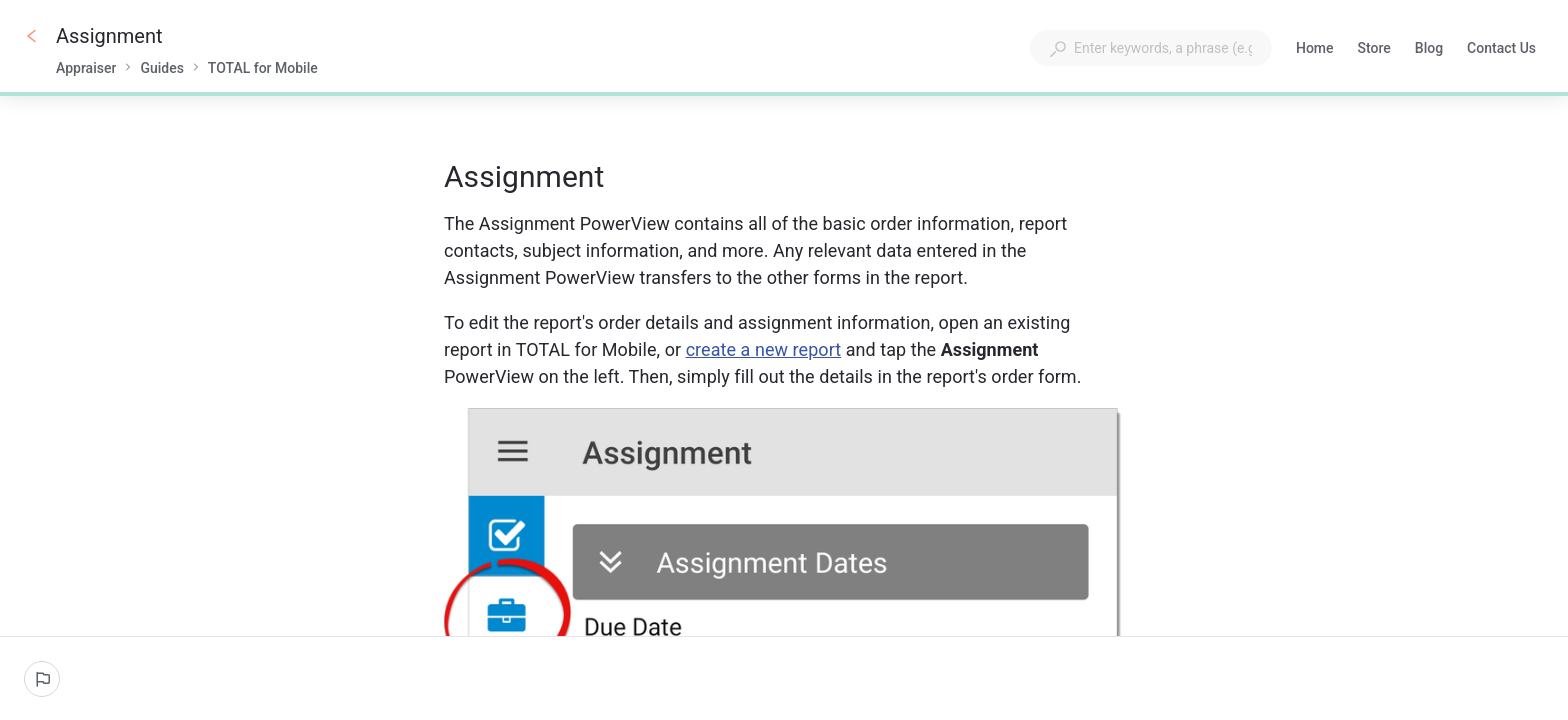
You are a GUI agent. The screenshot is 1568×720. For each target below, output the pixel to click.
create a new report (764, 349)
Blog (1429, 50)
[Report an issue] (42, 679)
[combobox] (1151, 48)
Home (1315, 50)
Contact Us (1501, 50)
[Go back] (32, 36)
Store (1374, 50)
